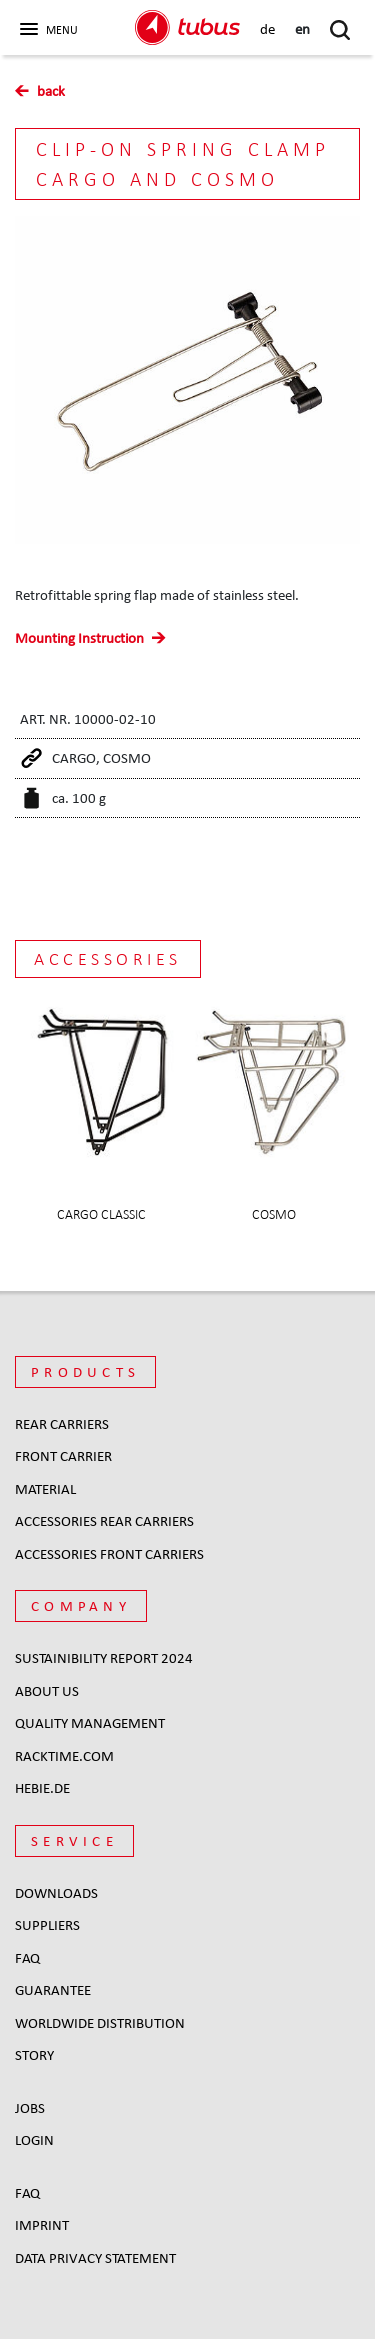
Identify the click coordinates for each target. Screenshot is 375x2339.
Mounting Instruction (79, 638)
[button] (46, 23)
